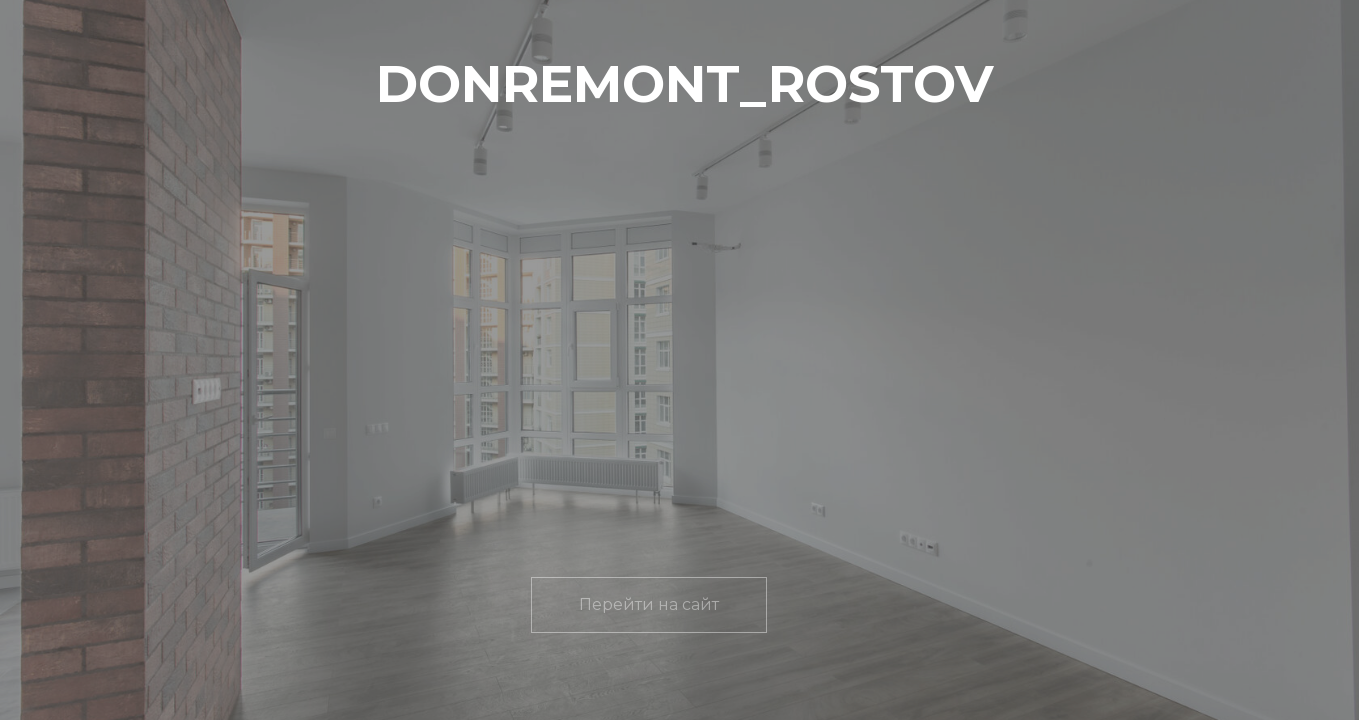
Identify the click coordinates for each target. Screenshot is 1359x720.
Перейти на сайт (649, 604)
